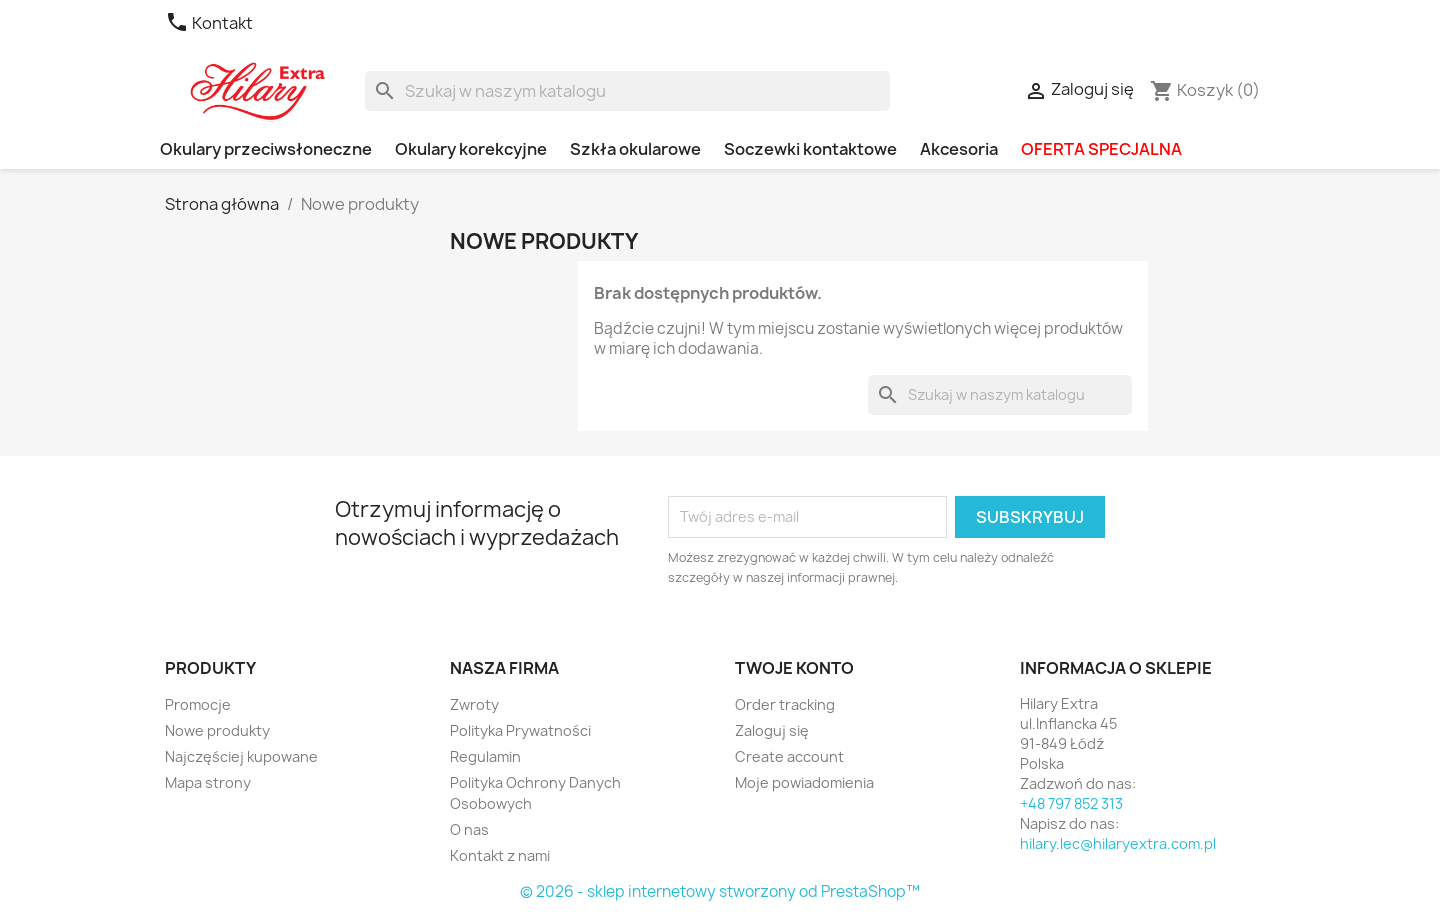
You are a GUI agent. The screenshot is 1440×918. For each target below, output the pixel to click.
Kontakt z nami (500, 855)
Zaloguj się (772, 730)
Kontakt (209, 23)
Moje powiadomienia (804, 782)
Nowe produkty (217, 730)
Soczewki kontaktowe (810, 149)
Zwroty (474, 704)
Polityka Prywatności (520, 730)
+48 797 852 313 (1071, 803)
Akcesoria (959, 149)
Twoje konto (794, 668)
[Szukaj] (627, 91)
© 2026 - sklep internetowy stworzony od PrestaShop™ (720, 891)
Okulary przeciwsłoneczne (266, 149)
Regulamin (485, 756)
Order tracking (785, 704)
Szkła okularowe (635, 149)
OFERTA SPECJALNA (1101, 149)
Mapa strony (208, 782)
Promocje (198, 704)
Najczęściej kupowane (241, 756)
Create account (789, 756)
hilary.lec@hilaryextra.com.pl (1118, 843)
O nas (469, 829)
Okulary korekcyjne (471, 149)
